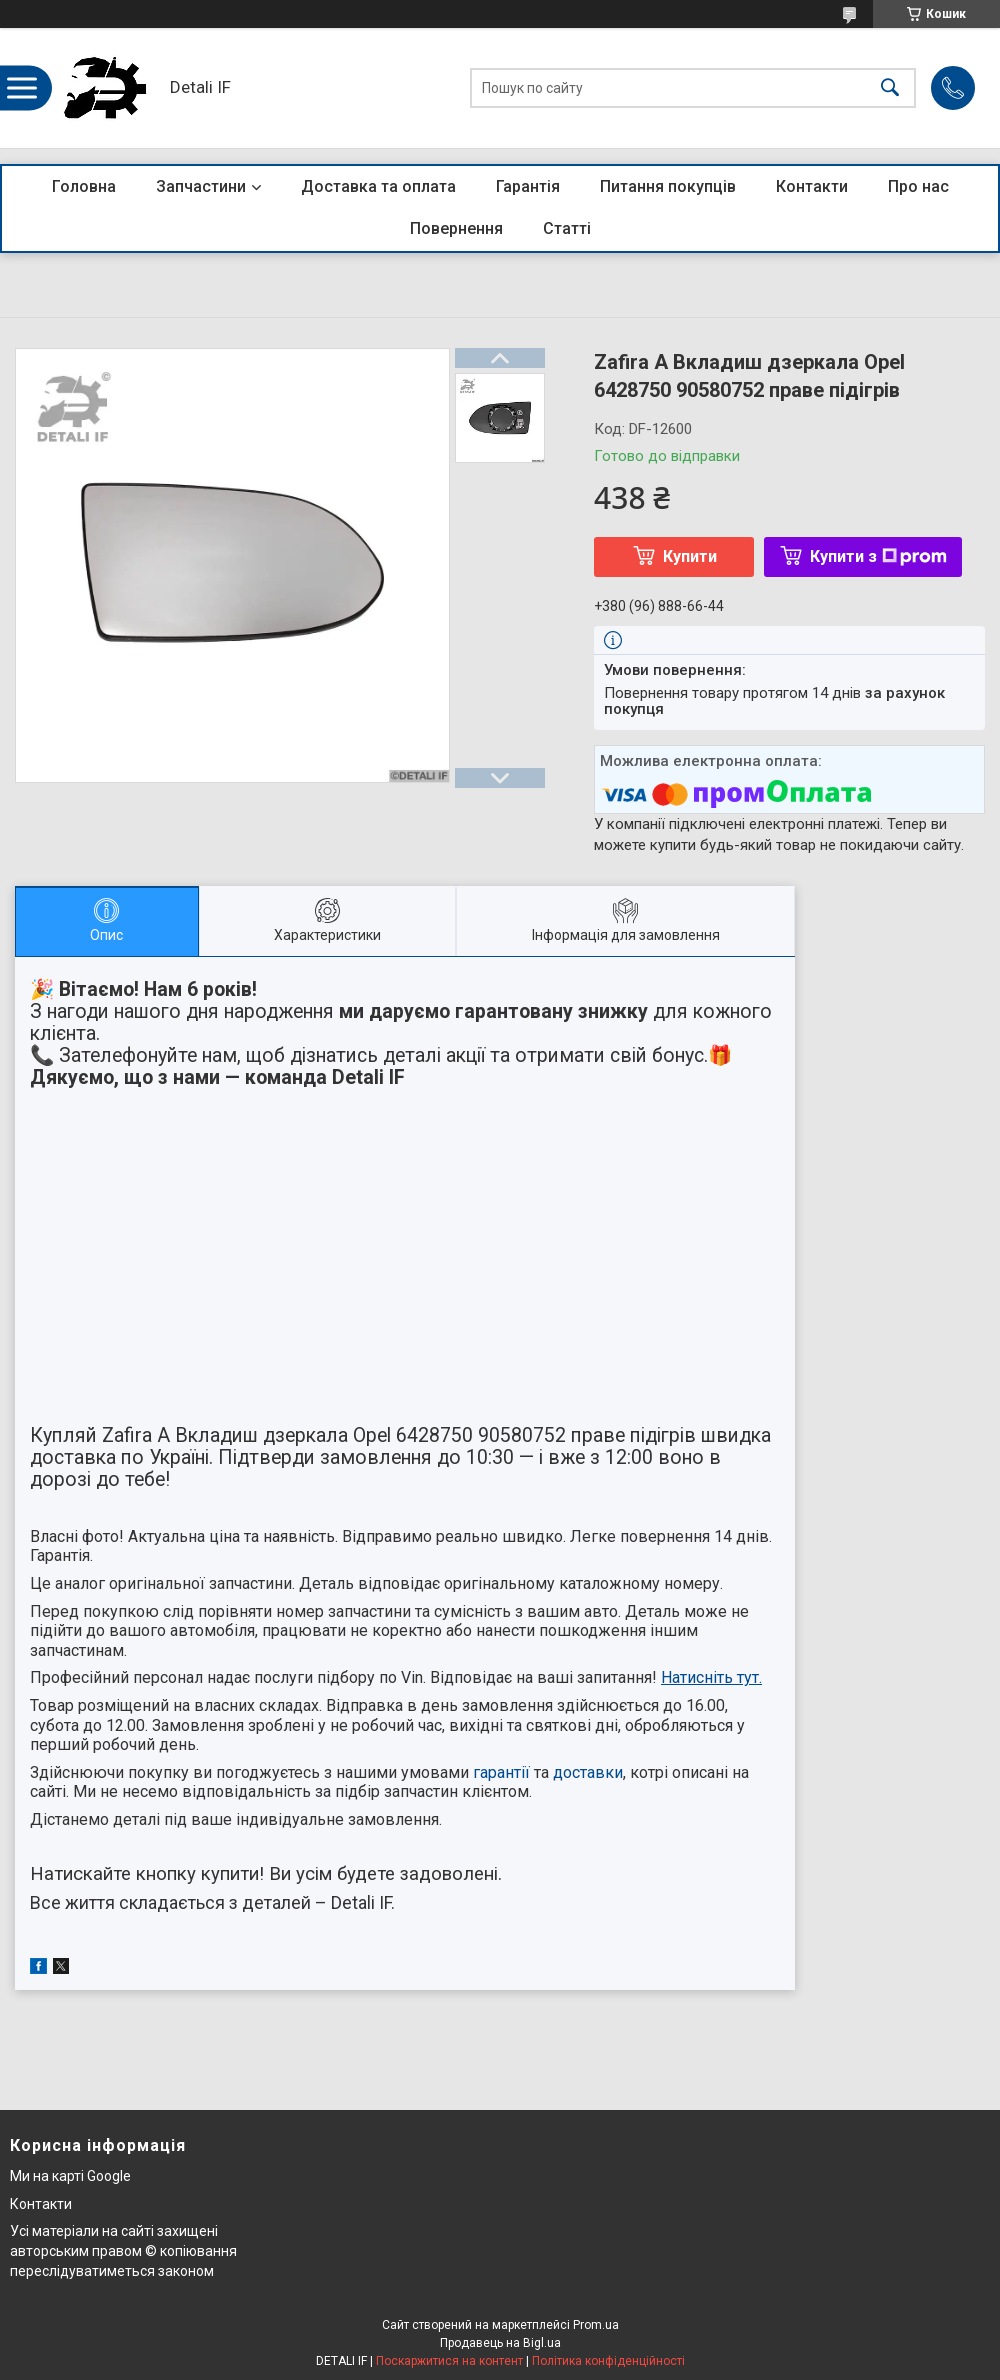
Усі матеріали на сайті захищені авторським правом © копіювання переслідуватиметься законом (123, 2250)
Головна (84, 186)
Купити (690, 556)
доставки (588, 1772)
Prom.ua (596, 2325)
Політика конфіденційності (608, 2361)
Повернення (456, 228)
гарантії (501, 1772)
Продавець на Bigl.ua (500, 2343)
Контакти (812, 186)
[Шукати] (890, 88)
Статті (567, 228)
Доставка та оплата (378, 186)
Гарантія (528, 186)
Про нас (918, 186)
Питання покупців (668, 186)
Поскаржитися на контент (449, 2361)
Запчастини (201, 186)
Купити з (878, 556)
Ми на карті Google (70, 2176)
